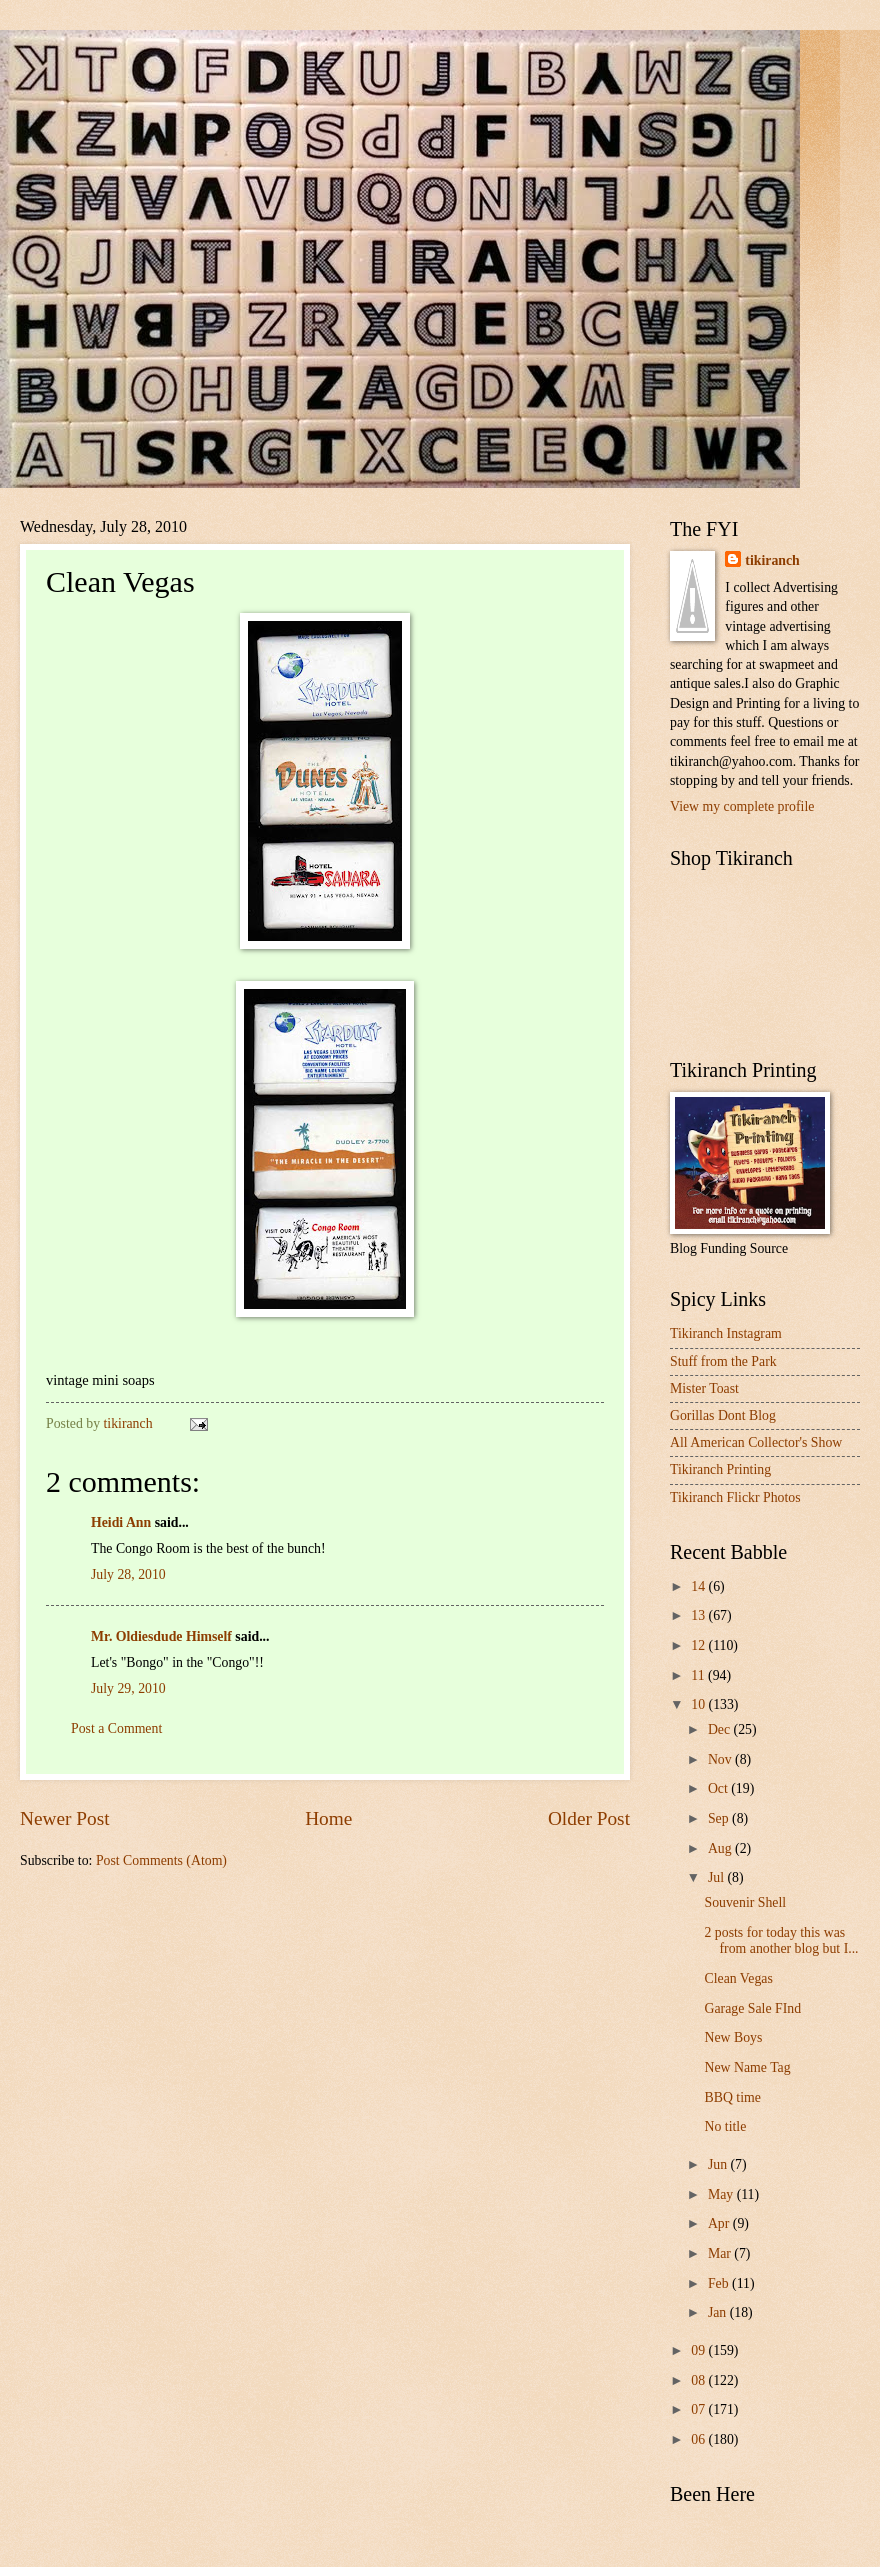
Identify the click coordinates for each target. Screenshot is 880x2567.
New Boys (733, 2037)
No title (725, 2126)
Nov (721, 1759)
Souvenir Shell (745, 1902)
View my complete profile (742, 806)
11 (699, 1675)
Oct (719, 1788)
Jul (718, 1877)
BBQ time (732, 2097)
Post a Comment (116, 1728)
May (722, 2194)
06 (699, 2439)
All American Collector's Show (756, 1442)
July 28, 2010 (128, 1574)
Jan (719, 2312)
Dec (721, 1729)
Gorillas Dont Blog (723, 1415)
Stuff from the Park (723, 1361)
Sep (720, 1818)
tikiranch (772, 560)
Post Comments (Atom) (161, 1860)
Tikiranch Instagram (726, 1333)
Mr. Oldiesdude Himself (161, 1636)
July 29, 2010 (128, 1688)
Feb (720, 2283)
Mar (721, 2253)
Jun (719, 2164)
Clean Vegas (738, 1978)
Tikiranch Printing (720, 1469)
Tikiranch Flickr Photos (735, 1497)
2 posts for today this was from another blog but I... (781, 1941)
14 (699, 1586)
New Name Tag (747, 2067)
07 (699, 2409)
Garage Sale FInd (752, 2008)
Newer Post (65, 1818)
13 (699, 1615)
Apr (720, 2223)
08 (699, 2380)
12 (699, 1645)
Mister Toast (704, 1388)
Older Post (589, 1818)
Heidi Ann (121, 1522)
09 (699, 2350)
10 (699, 1704)
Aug (721, 1848)
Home (328, 1818)
